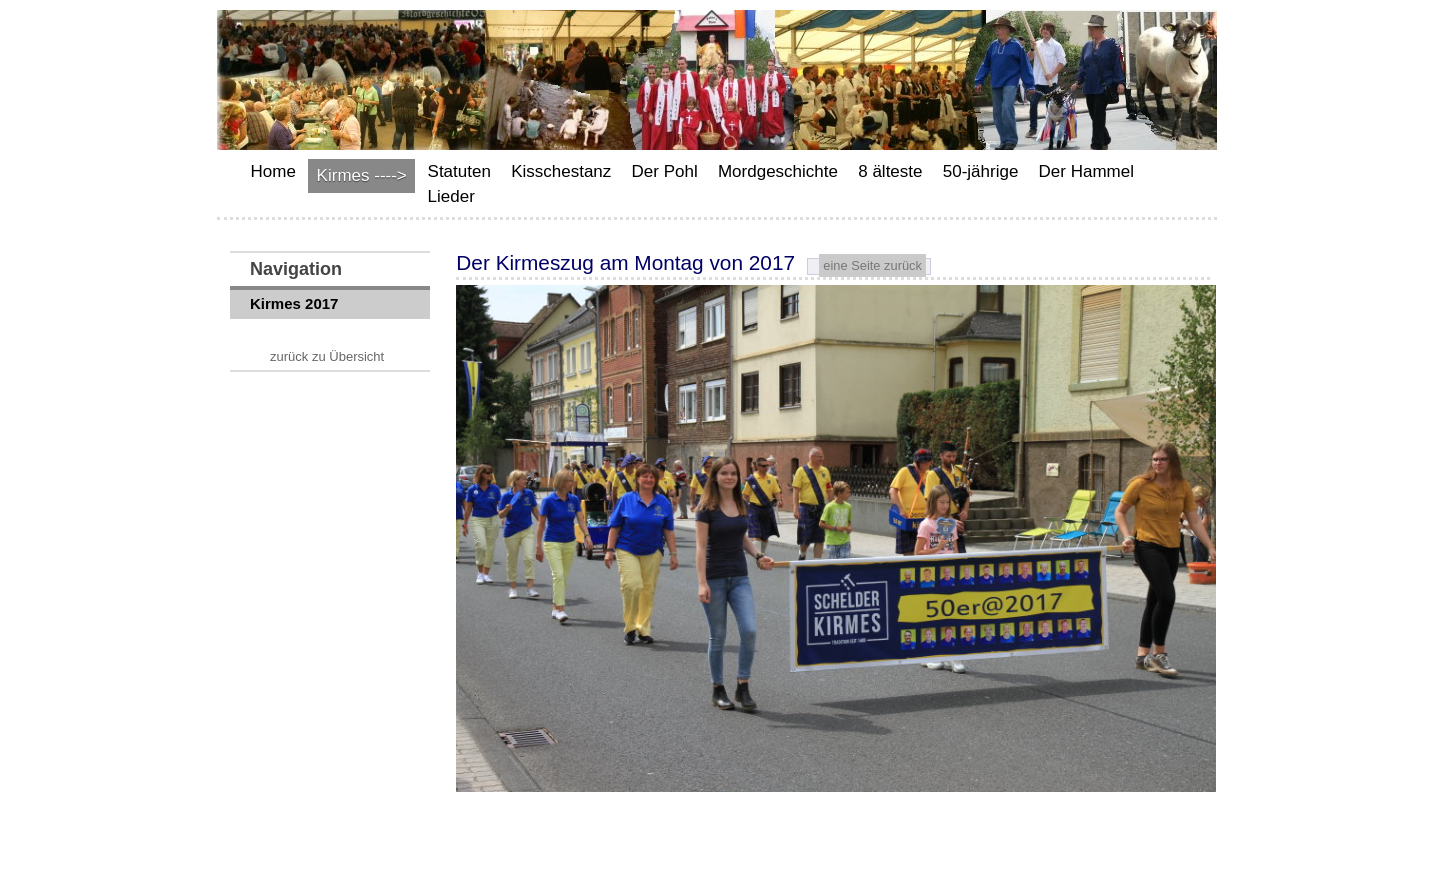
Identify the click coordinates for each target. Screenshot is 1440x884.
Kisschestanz (561, 171)
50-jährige (981, 171)
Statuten (459, 171)
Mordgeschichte (778, 171)
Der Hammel (1086, 171)
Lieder (451, 196)
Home (273, 171)
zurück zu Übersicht (327, 356)
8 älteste (890, 171)
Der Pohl (665, 171)
